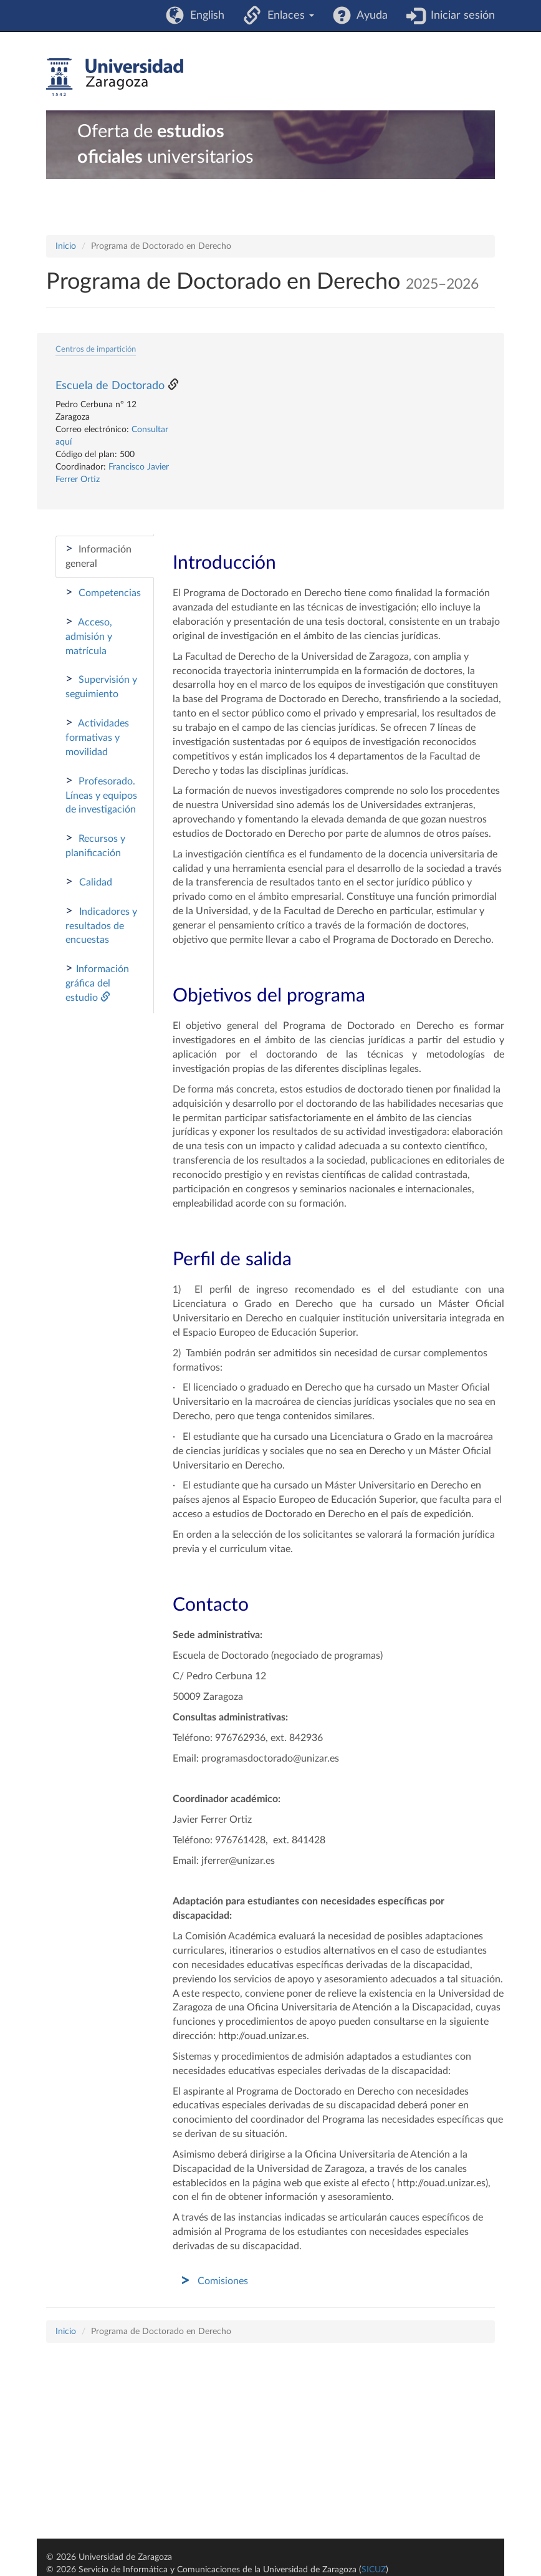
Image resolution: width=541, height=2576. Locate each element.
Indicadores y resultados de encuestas (101, 925)
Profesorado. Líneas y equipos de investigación (101, 794)
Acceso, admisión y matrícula (88, 635)
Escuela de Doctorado (110, 386)
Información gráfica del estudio (97, 982)
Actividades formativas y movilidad (97, 736)
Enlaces (287, 15)
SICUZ (373, 2569)
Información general (98, 556)
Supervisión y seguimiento (101, 686)
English (204, 15)
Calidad (88, 882)
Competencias (103, 592)
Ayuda (369, 15)
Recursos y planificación (95, 845)
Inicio (65, 246)
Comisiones (223, 2281)
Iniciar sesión (459, 15)
